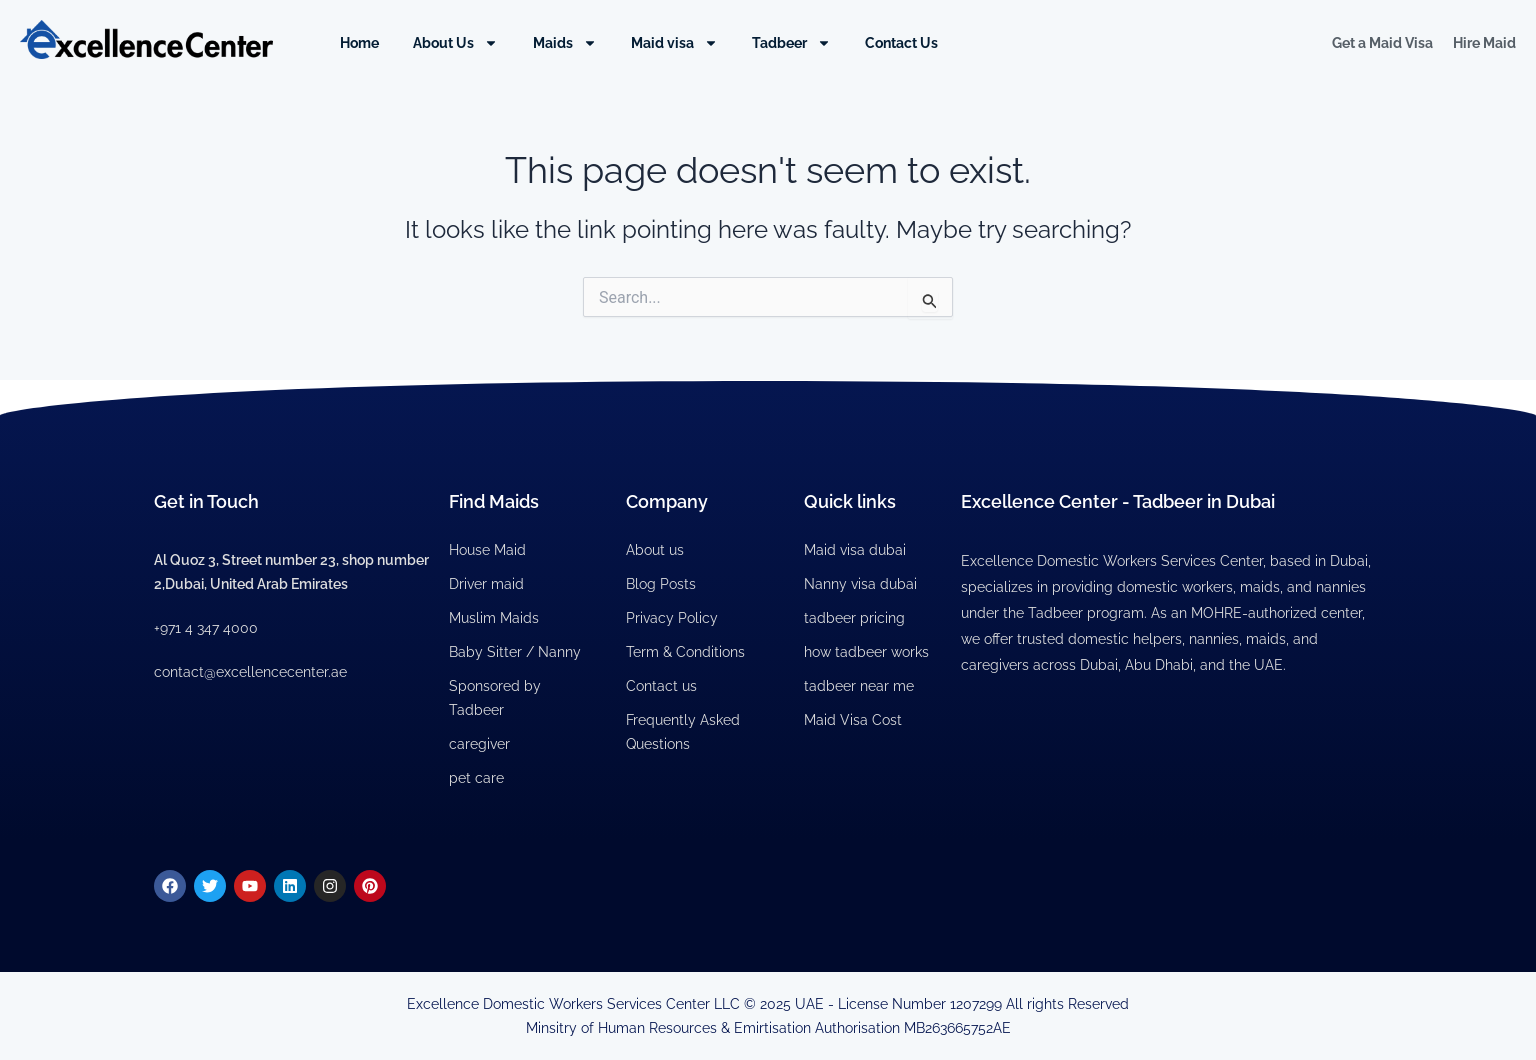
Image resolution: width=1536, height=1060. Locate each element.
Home (359, 43)
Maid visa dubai (855, 550)
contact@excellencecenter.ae (250, 672)
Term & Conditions (685, 652)
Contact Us (901, 43)
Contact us (661, 686)
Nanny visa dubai (860, 584)
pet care (476, 778)
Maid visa (674, 43)
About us (655, 550)
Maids (565, 43)
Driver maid (486, 584)
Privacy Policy (672, 618)
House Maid (487, 550)
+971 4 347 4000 (206, 628)
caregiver (479, 744)
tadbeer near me (859, 686)
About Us (455, 43)
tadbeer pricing (854, 618)
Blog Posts (661, 584)
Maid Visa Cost (853, 720)
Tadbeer (791, 43)
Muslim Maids (494, 618)
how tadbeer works (866, 652)
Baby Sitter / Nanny (515, 652)
